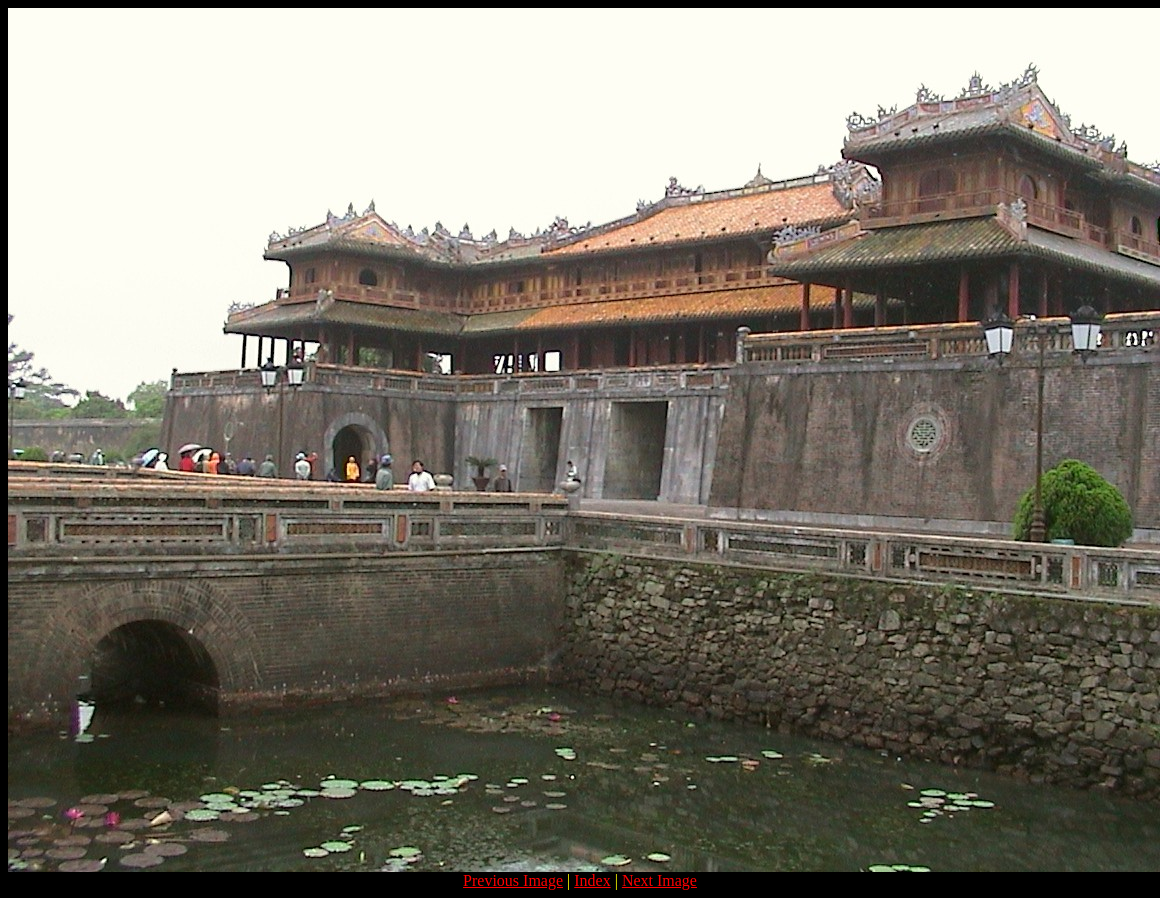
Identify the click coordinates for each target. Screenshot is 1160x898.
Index (592, 880)
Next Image (659, 880)
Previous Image (513, 880)
